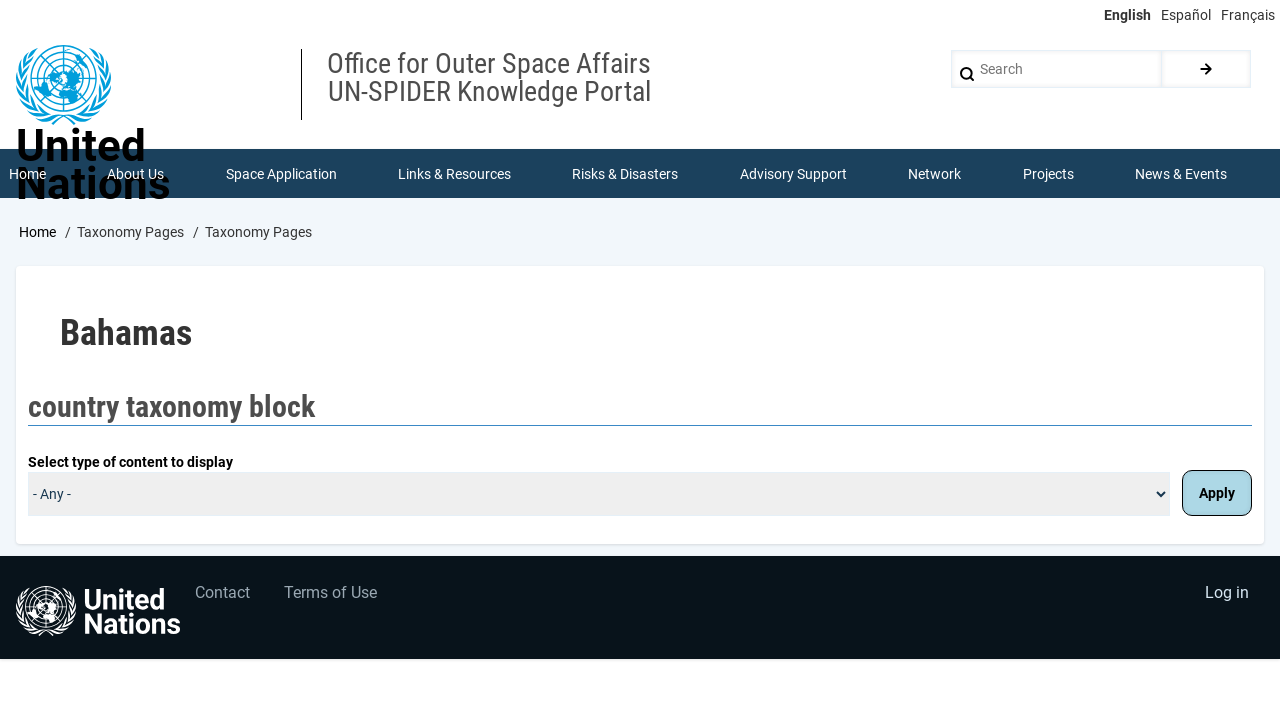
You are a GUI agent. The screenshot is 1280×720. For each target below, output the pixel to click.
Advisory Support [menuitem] (793, 174)
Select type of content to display (130, 463)
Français (1248, 15)
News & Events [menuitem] (1182, 174)
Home (37, 233)
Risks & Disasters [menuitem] (626, 174)
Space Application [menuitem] (281, 174)
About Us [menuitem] (135, 174)
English (1127, 15)
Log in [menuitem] (1226, 595)
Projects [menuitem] (1048, 174)
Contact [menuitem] (223, 595)
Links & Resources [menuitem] (454, 174)
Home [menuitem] (27, 174)
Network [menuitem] (935, 174)
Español (1186, 15)
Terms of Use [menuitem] (332, 595)
